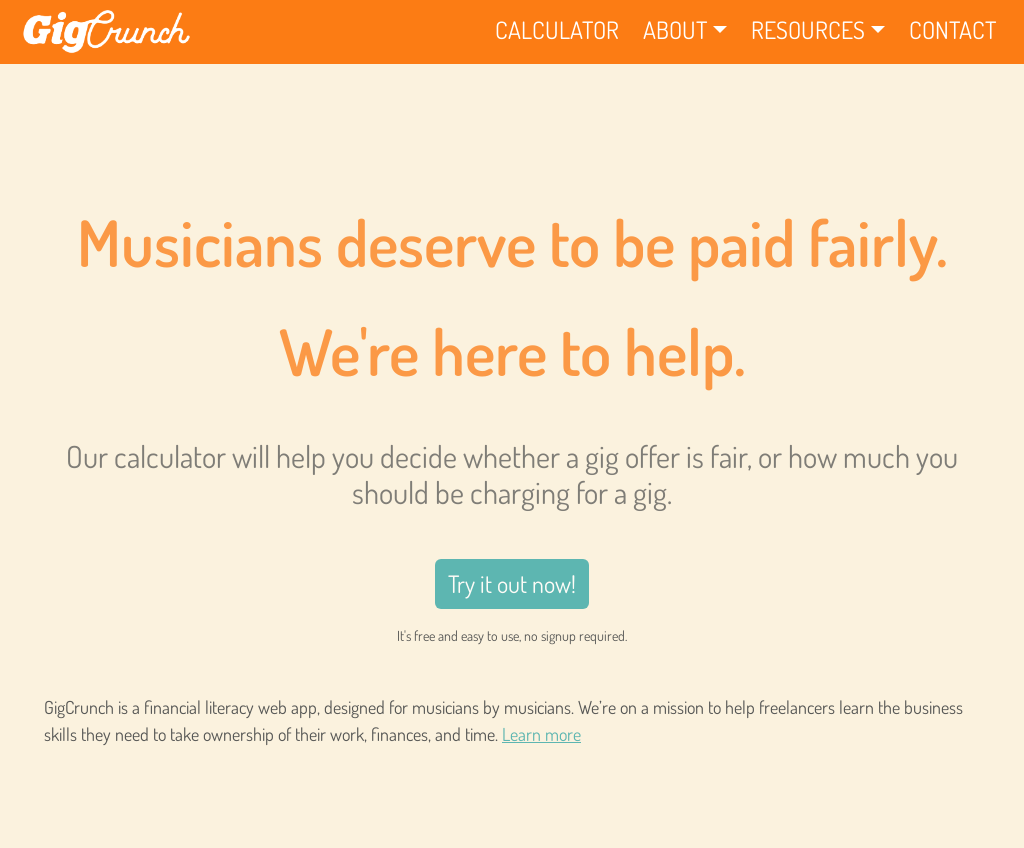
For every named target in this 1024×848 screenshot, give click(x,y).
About (675, 29)
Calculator (557, 29)
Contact (952, 29)
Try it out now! (512, 583)
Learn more (541, 734)
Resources (808, 29)
